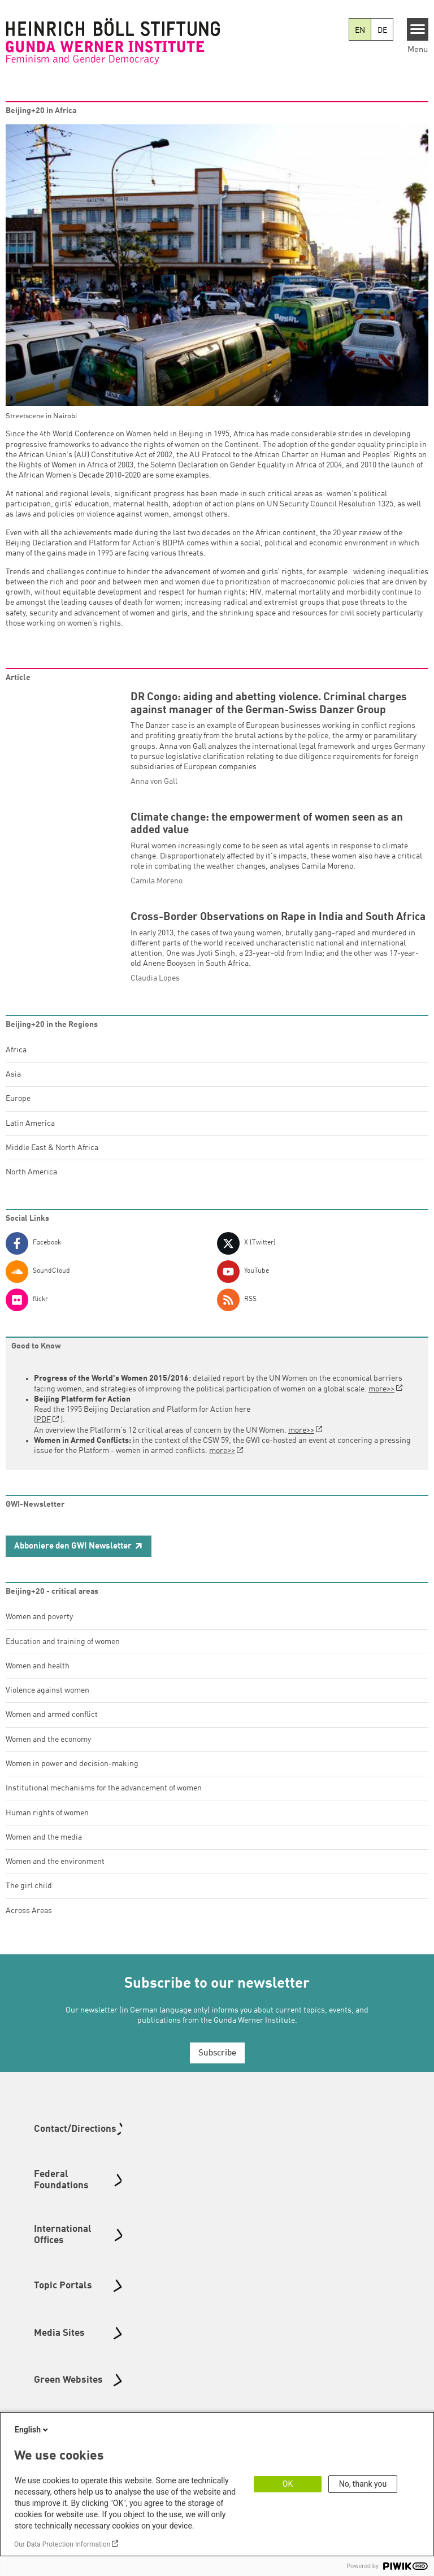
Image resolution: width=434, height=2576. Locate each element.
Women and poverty (39, 1633)
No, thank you (363, 2483)
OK (288, 2483)
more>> (381, 1405)
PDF (43, 1436)
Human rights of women (47, 1829)
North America (31, 1188)
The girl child (29, 1902)
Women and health (38, 1682)
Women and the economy (48, 1756)
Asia (13, 1091)
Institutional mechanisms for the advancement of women (104, 1805)
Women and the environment (55, 1878)
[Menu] (418, 29)
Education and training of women (63, 1658)
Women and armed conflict (52, 1731)
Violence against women (47, 1707)
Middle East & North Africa (52, 1164)
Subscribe (217, 2070)
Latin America (30, 1140)
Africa (16, 1066)
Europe (18, 1115)
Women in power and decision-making (72, 1780)
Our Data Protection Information (62, 2544)
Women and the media (44, 1854)
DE (382, 30)
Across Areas (29, 1927)
